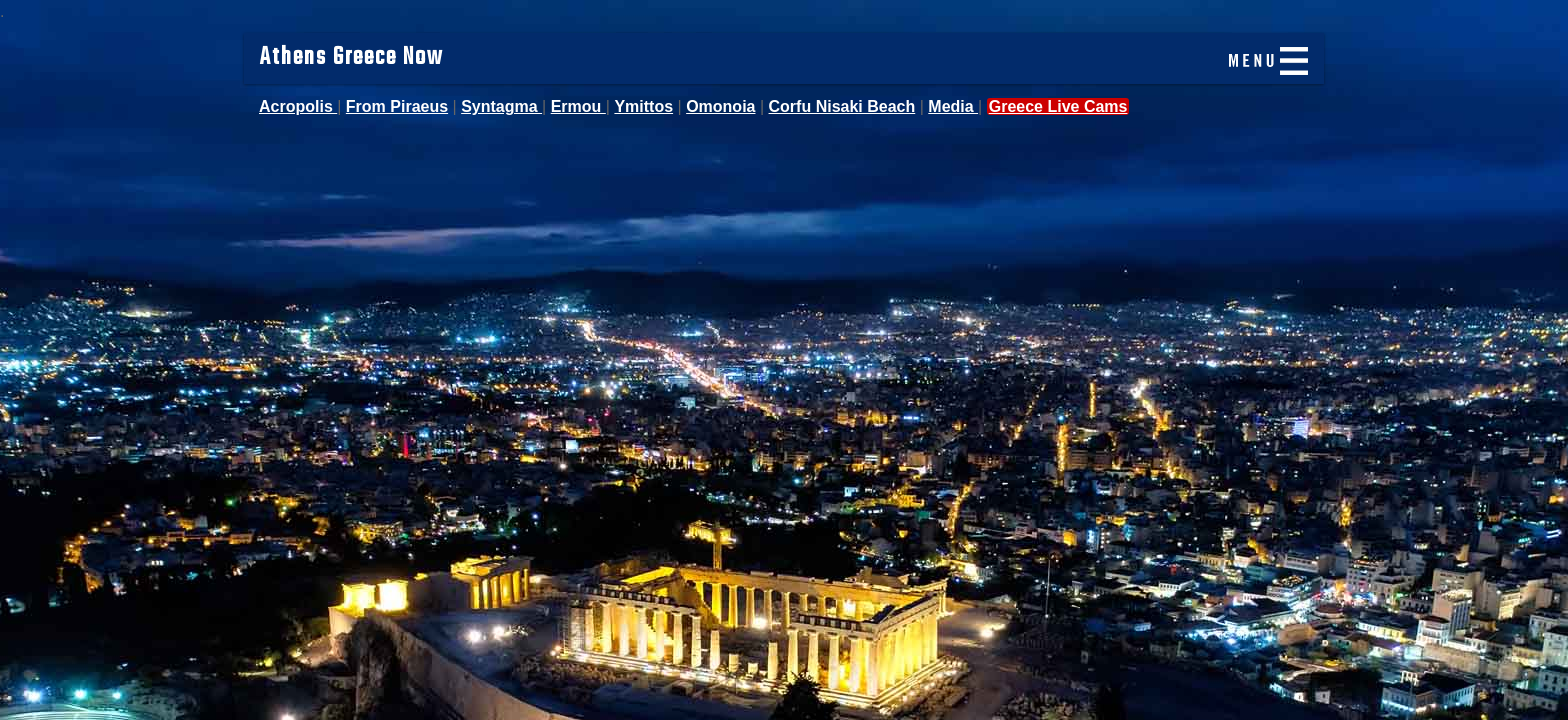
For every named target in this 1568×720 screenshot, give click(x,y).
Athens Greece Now (351, 58)
